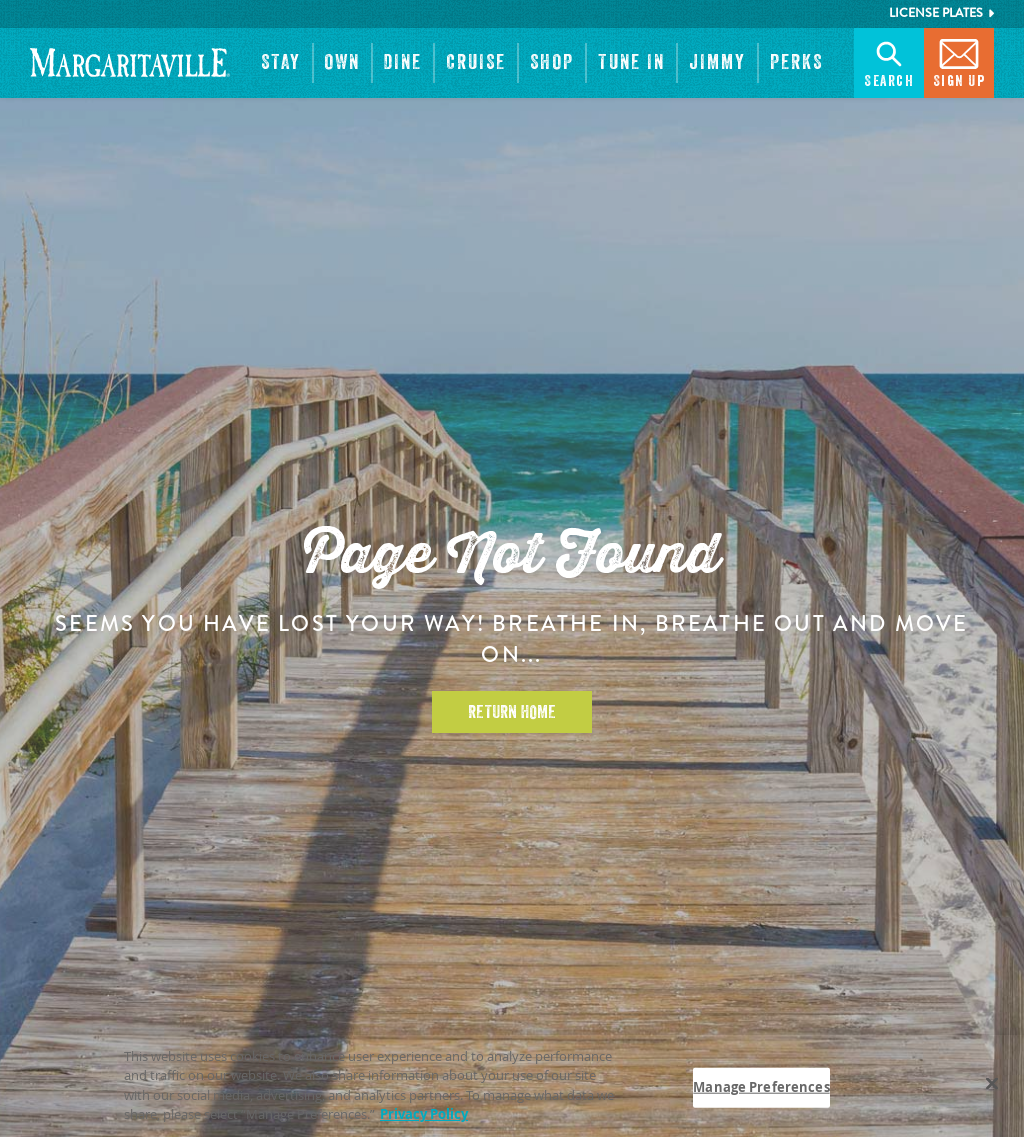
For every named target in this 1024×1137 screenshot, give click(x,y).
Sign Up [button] (959, 61)
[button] (281, 63)
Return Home (512, 712)
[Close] (992, 1084)
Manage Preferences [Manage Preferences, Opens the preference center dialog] (761, 1087)
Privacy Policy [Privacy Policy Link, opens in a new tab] (424, 1115)
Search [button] (889, 61)
